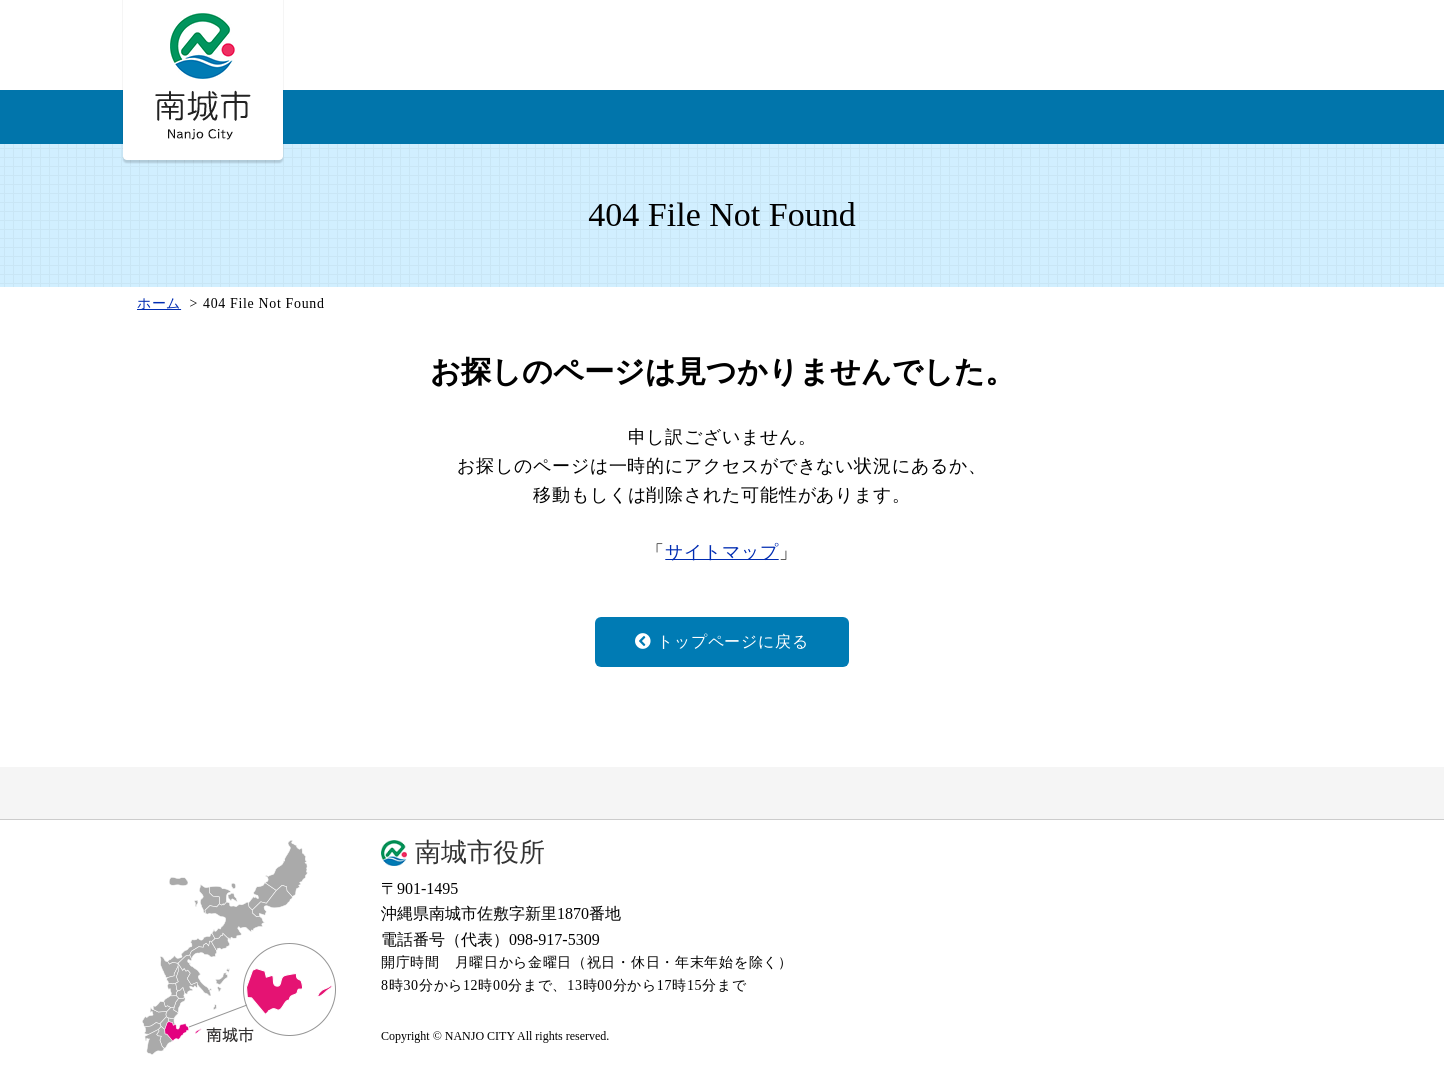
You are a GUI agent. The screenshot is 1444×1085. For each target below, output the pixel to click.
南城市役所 (480, 853)
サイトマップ (721, 552)
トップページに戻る (721, 641)
